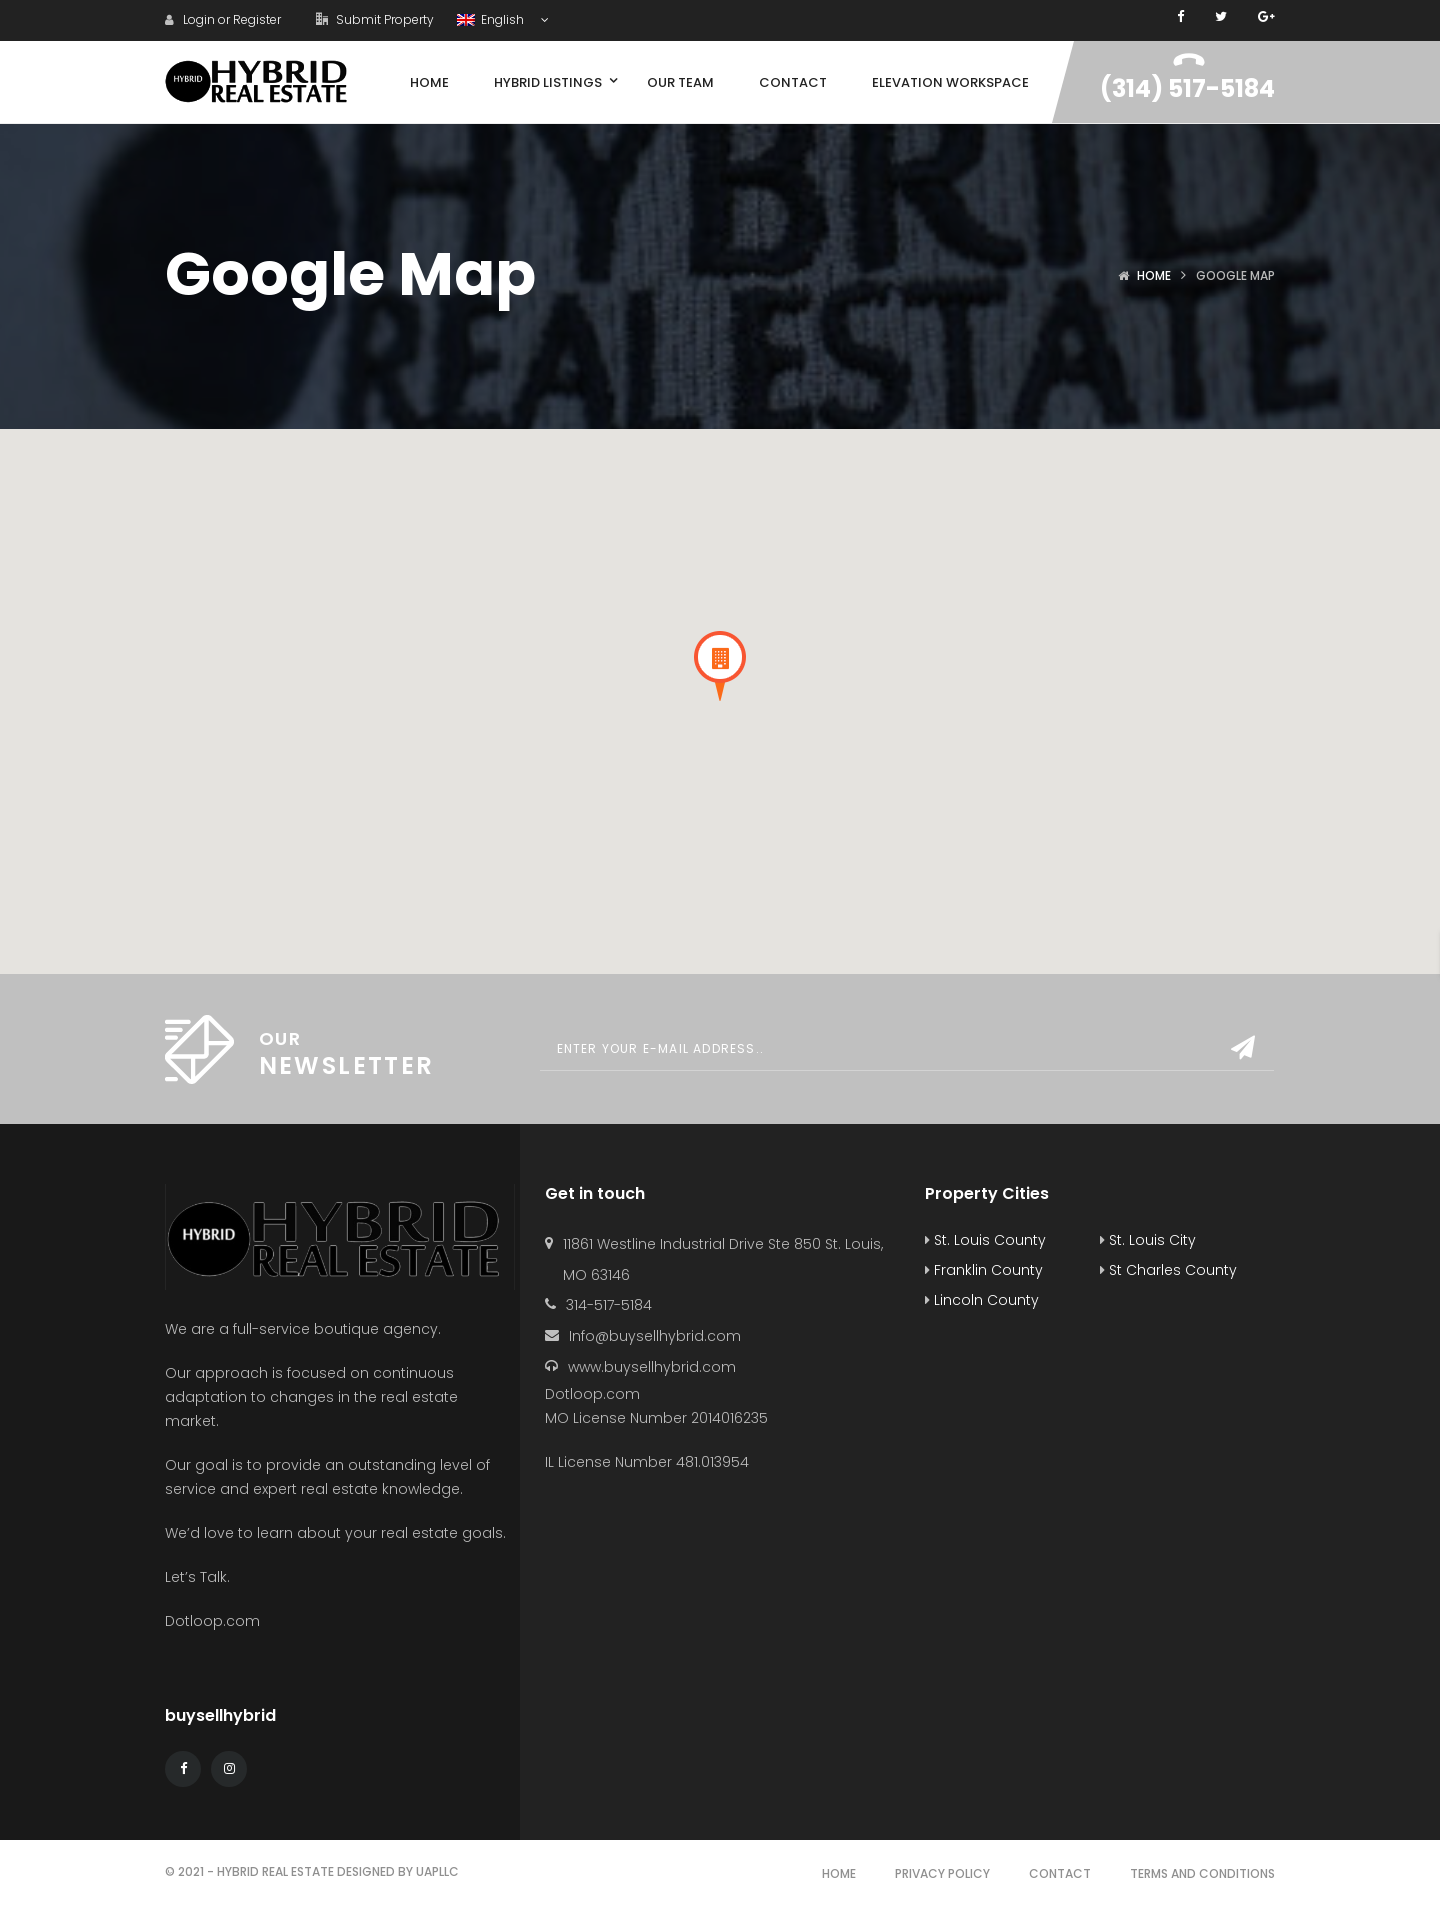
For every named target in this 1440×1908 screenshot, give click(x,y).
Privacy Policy (942, 1873)
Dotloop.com (214, 1621)
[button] (720, 666)
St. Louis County (985, 1240)
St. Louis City (1148, 1240)
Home (1154, 275)
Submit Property (375, 19)
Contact (1060, 1873)
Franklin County (984, 1270)
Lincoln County (982, 1300)
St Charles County (1168, 1270)
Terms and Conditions (1202, 1873)
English (492, 19)
